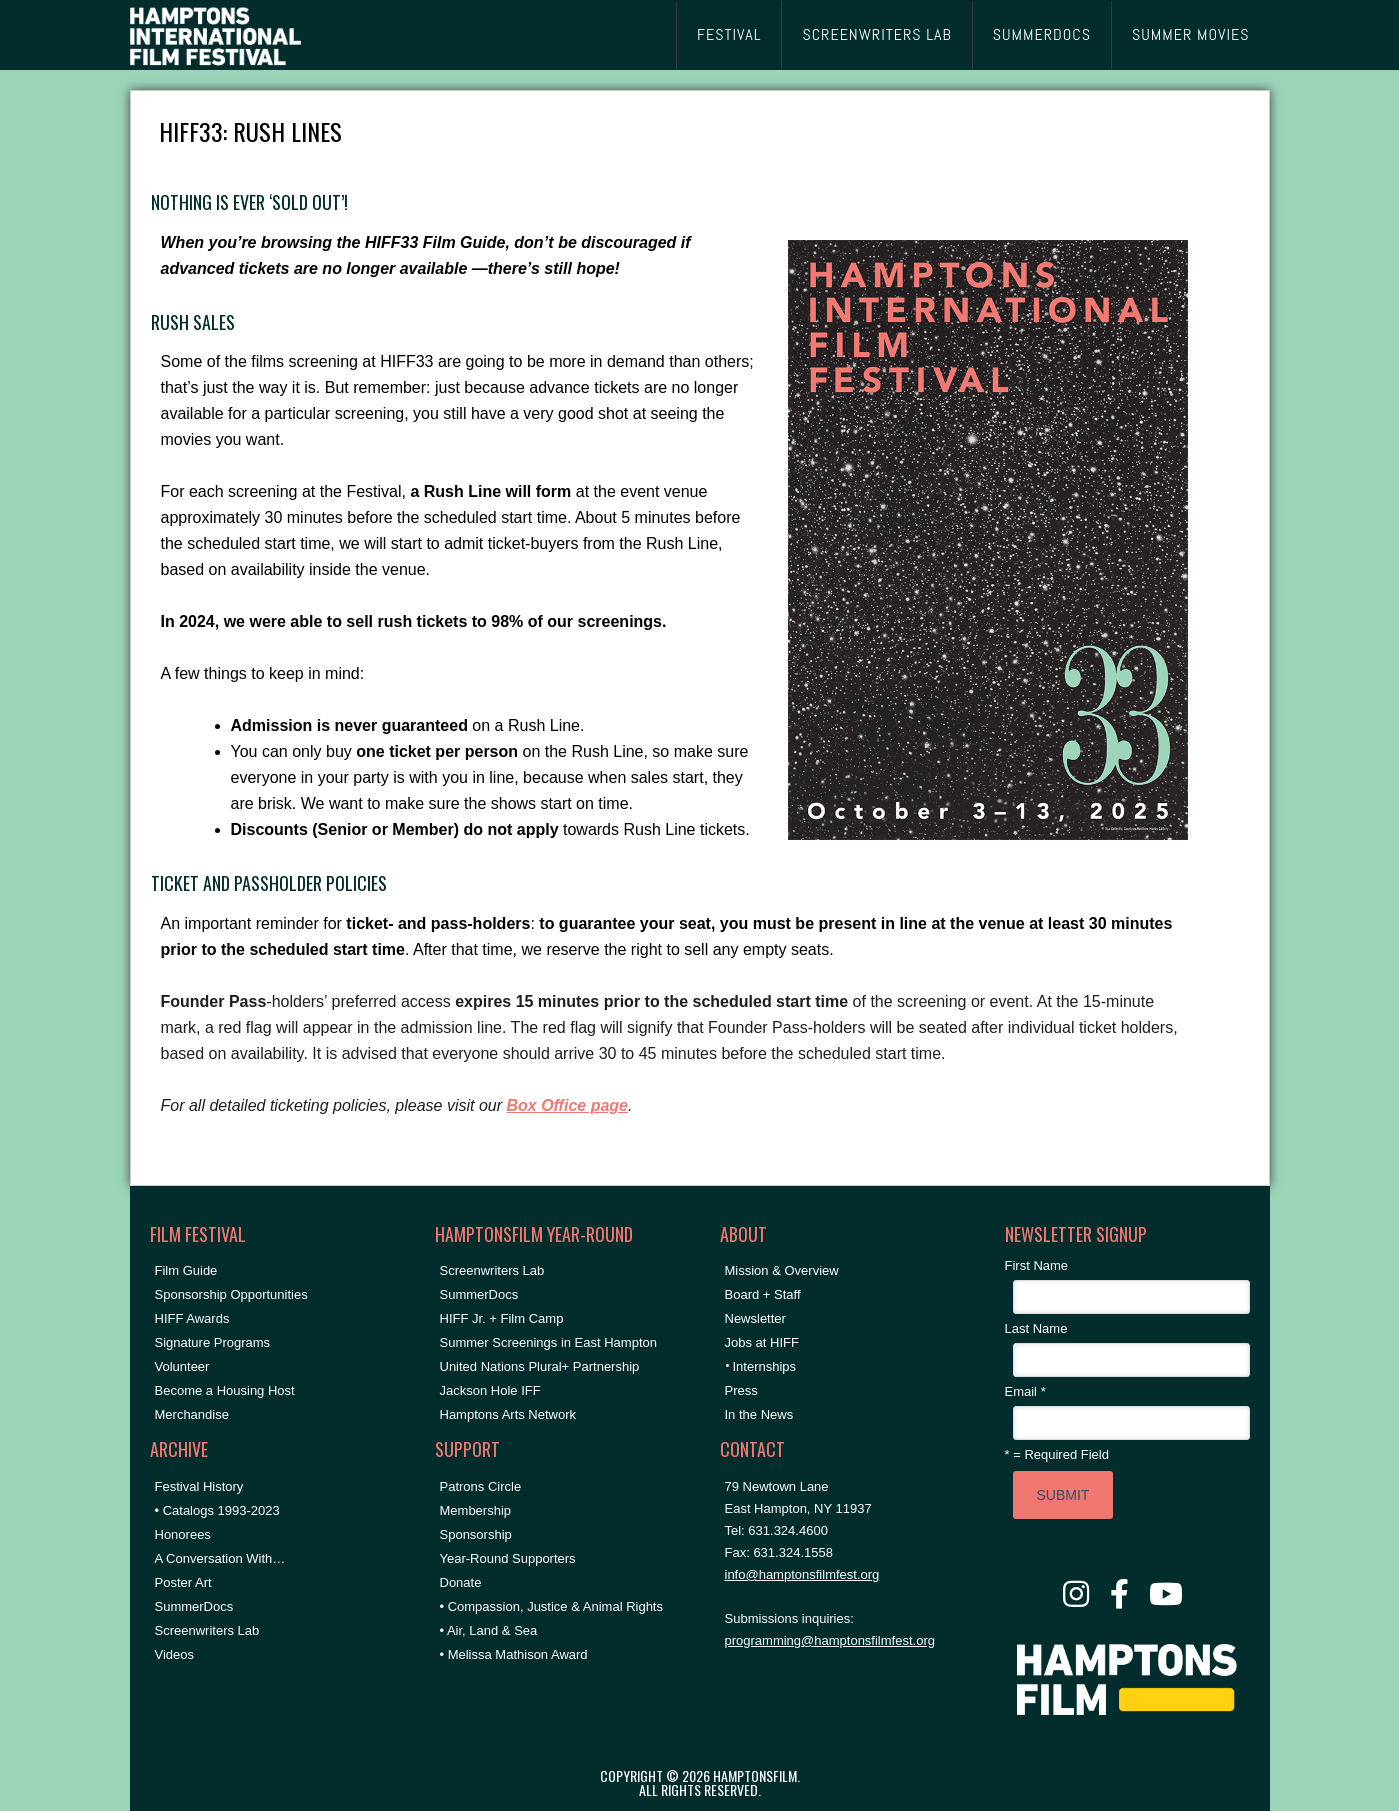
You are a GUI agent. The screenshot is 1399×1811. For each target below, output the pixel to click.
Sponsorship (476, 1534)
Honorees (183, 1534)
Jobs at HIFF (762, 1342)
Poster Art (183, 1582)
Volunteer (182, 1366)
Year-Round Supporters (508, 1558)
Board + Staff (763, 1294)
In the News (759, 1414)
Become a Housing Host (225, 1390)
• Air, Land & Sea (489, 1630)
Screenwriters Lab (207, 1630)
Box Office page (567, 1105)
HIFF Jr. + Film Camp (502, 1318)
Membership (476, 1510)
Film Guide (186, 1270)
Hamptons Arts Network (508, 1414)
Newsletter (755, 1318)
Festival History (199, 1486)
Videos (175, 1654)
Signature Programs (213, 1342)
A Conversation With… (220, 1558)
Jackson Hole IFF (490, 1390)
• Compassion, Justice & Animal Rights (551, 1606)
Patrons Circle (481, 1486)
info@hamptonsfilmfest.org (802, 1574)
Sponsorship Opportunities (231, 1294)
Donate (461, 1582)
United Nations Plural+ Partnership (540, 1366)
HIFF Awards (192, 1318)
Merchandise (192, 1414)
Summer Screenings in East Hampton (548, 1342)
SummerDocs (194, 1606)
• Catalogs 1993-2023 (217, 1510)
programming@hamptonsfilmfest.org (830, 1640)
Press (741, 1390)
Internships (765, 1366)
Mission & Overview (782, 1270)
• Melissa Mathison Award (514, 1654)
